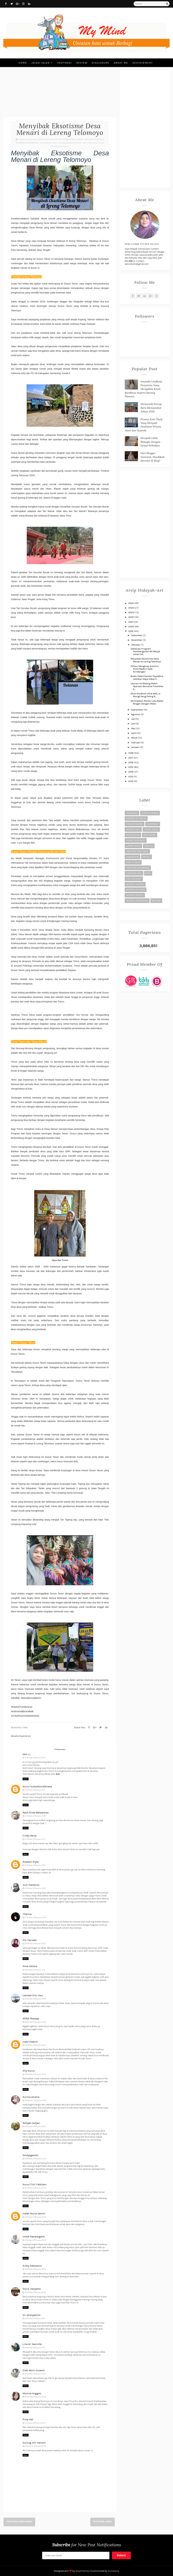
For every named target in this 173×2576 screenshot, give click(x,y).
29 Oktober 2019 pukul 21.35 (35, 2374)
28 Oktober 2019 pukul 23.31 (35, 2126)
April (134, 733)
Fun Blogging (134, 824)
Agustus (136, 714)
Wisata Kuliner (135, 890)
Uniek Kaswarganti (34, 2236)
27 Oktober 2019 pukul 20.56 (35, 1917)
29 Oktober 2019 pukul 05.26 (35, 2188)
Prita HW (28, 2419)
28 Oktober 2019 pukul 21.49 (35, 2074)
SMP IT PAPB (133, 862)
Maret (134, 737)
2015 (131, 767)
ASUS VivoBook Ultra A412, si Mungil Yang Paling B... (145, 695)
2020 (131, 626)
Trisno (101, 143)
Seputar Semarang (137, 868)
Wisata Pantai (134, 895)
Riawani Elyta (31, 1861)
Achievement (142, 62)
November (137, 640)
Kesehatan (132, 835)
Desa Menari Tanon (49, 143)
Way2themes (82, 2571)
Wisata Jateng (135, 884)
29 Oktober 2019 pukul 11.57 (35, 2318)
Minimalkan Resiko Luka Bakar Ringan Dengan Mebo (147, 702)
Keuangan (150, 835)
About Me (121, 62)
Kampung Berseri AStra (70, 143)
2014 (131, 771)
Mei (133, 728)
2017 (131, 757)
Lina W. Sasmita (32, 2344)
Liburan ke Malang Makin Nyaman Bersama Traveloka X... (146, 686)
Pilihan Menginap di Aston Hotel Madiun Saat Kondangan (144, 669)
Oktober (136, 644)
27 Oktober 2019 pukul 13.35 (35, 1758)
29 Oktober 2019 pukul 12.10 (35, 2348)
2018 (131, 753)
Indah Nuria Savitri (34, 2213)
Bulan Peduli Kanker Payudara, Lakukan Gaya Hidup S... (146, 677)
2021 (131, 622)
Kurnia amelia (31, 2097)
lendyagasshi (30, 2155)
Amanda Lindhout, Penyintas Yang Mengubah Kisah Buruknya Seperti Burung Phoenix (144, 389)
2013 (131, 776)
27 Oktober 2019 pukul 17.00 (35, 1865)
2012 (131, 781)
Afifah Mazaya (31, 2018)
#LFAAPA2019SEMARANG (27, 143)
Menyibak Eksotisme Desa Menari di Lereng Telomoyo (145, 660)
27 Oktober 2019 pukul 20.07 (35, 1888)
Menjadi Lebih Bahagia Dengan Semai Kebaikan (150, 441)
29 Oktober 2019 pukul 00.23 (35, 2159)
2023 (131, 612)
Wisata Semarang (137, 900)
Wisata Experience (60, 146)
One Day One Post (137, 851)
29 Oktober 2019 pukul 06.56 (35, 2269)
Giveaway (152, 824)
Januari (135, 747)
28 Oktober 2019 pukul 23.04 (35, 2100)
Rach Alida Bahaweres (36, 1812)
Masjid (149, 846)
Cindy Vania (29, 1835)
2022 (131, 617)
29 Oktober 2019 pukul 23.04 (35, 2397)
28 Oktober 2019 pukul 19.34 (35, 1999)
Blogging (132, 813)
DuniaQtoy (113, 2571)
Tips (148, 873)
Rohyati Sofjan (31, 2123)
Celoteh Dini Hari (33, 1995)
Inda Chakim (30, 2041)
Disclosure (100, 62)
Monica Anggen (32, 2393)
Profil (146, 857)
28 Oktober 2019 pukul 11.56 (35, 1970)
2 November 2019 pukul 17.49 (35, 2446)
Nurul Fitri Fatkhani (35, 2184)
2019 (131, 631)
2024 (131, 607)
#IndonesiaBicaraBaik (72, 139)
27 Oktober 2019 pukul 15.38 (35, 1816)
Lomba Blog (133, 846)
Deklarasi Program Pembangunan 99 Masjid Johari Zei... (145, 651)
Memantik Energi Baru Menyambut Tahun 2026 (151, 407)
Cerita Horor (150, 813)
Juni (133, 723)
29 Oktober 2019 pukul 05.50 (35, 2217)
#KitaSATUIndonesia (94, 139)
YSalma (27, 1914)
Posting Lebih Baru (19, 2521)
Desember (137, 635)
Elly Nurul (29, 2070)
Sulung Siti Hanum (34, 2442)
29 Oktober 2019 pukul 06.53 (35, 2240)
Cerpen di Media (136, 818)
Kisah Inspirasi (135, 840)
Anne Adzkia (30, 1966)
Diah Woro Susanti (34, 2370)
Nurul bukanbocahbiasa (37, 1786)
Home (22, 62)
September (137, 709)
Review (81, 62)
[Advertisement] (59, 93)
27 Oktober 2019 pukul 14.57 (35, 1790)
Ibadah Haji (133, 829)
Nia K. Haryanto (32, 2288)
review (156, 900)
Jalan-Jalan (40, 62)
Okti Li (26, 1754)
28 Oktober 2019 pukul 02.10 (35, 1944)
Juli (133, 719)
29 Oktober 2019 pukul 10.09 (35, 2292)
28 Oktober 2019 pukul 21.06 (35, 2022)
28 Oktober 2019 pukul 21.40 (35, 2045)
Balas (25, 1779)
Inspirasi (64, 62)
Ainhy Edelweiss (32, 2265)
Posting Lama (102, 2521)
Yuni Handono (31, 1884)
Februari (136, 742)
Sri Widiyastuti (32, 2315)
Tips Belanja (133, 879)
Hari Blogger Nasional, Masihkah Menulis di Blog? (152, 456)
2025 (131, 603)
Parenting (132, 857)
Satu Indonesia (89, 143)
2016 (131, 762)
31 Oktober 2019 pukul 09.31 (35, 2423)
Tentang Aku (134, 873)
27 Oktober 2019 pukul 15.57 (35, 1839)
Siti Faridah (30, 1940)
